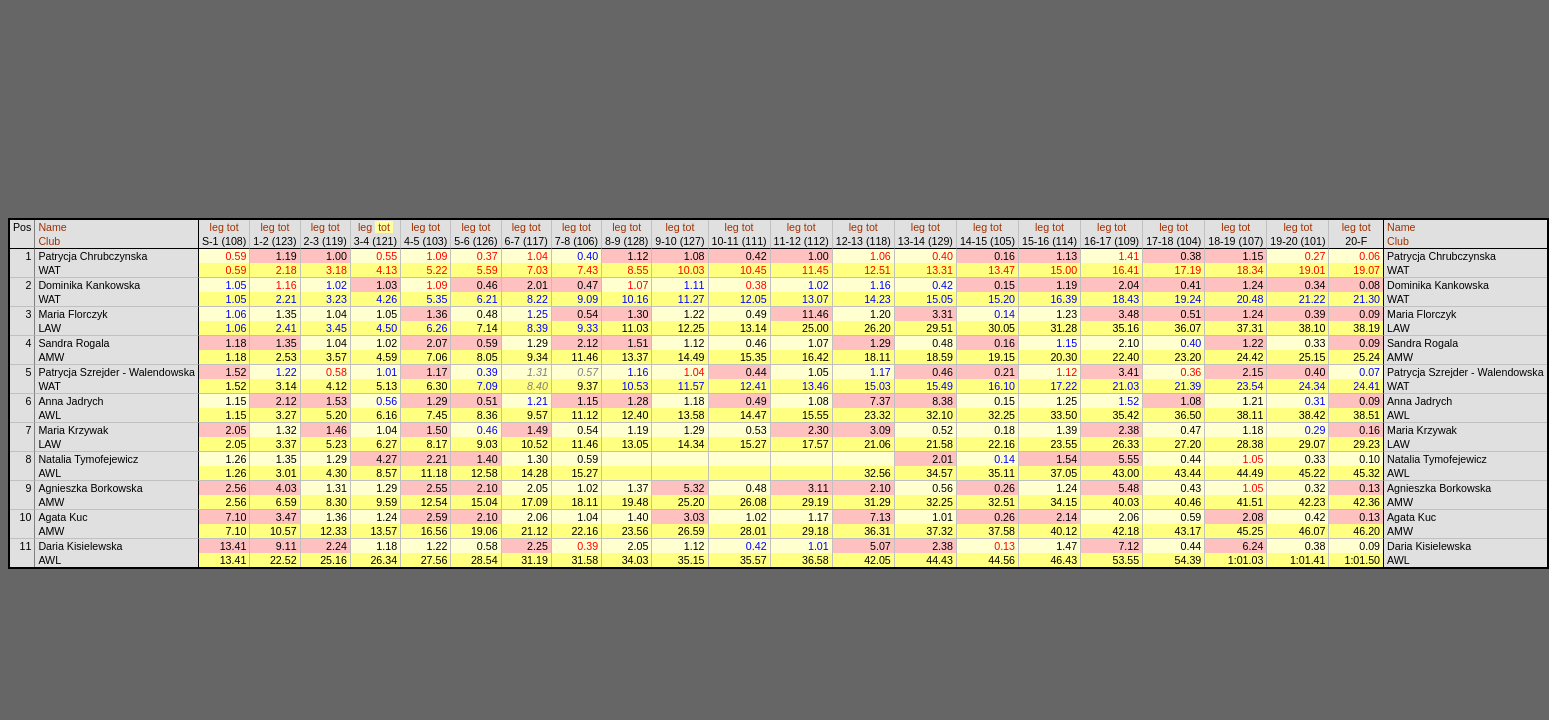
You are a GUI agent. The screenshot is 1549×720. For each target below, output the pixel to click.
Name (52, 227)
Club (49, 241)
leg (217, 227)
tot (233, 227)
